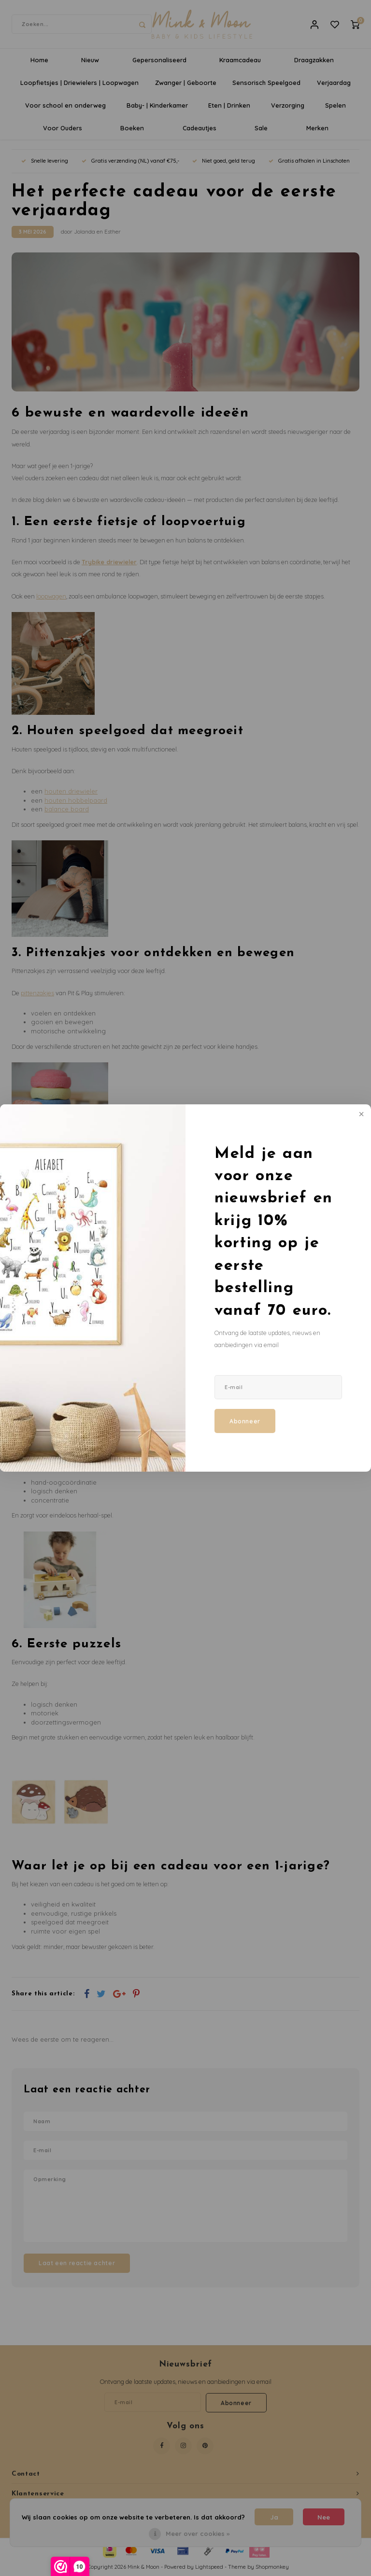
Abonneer (244, 1421)
